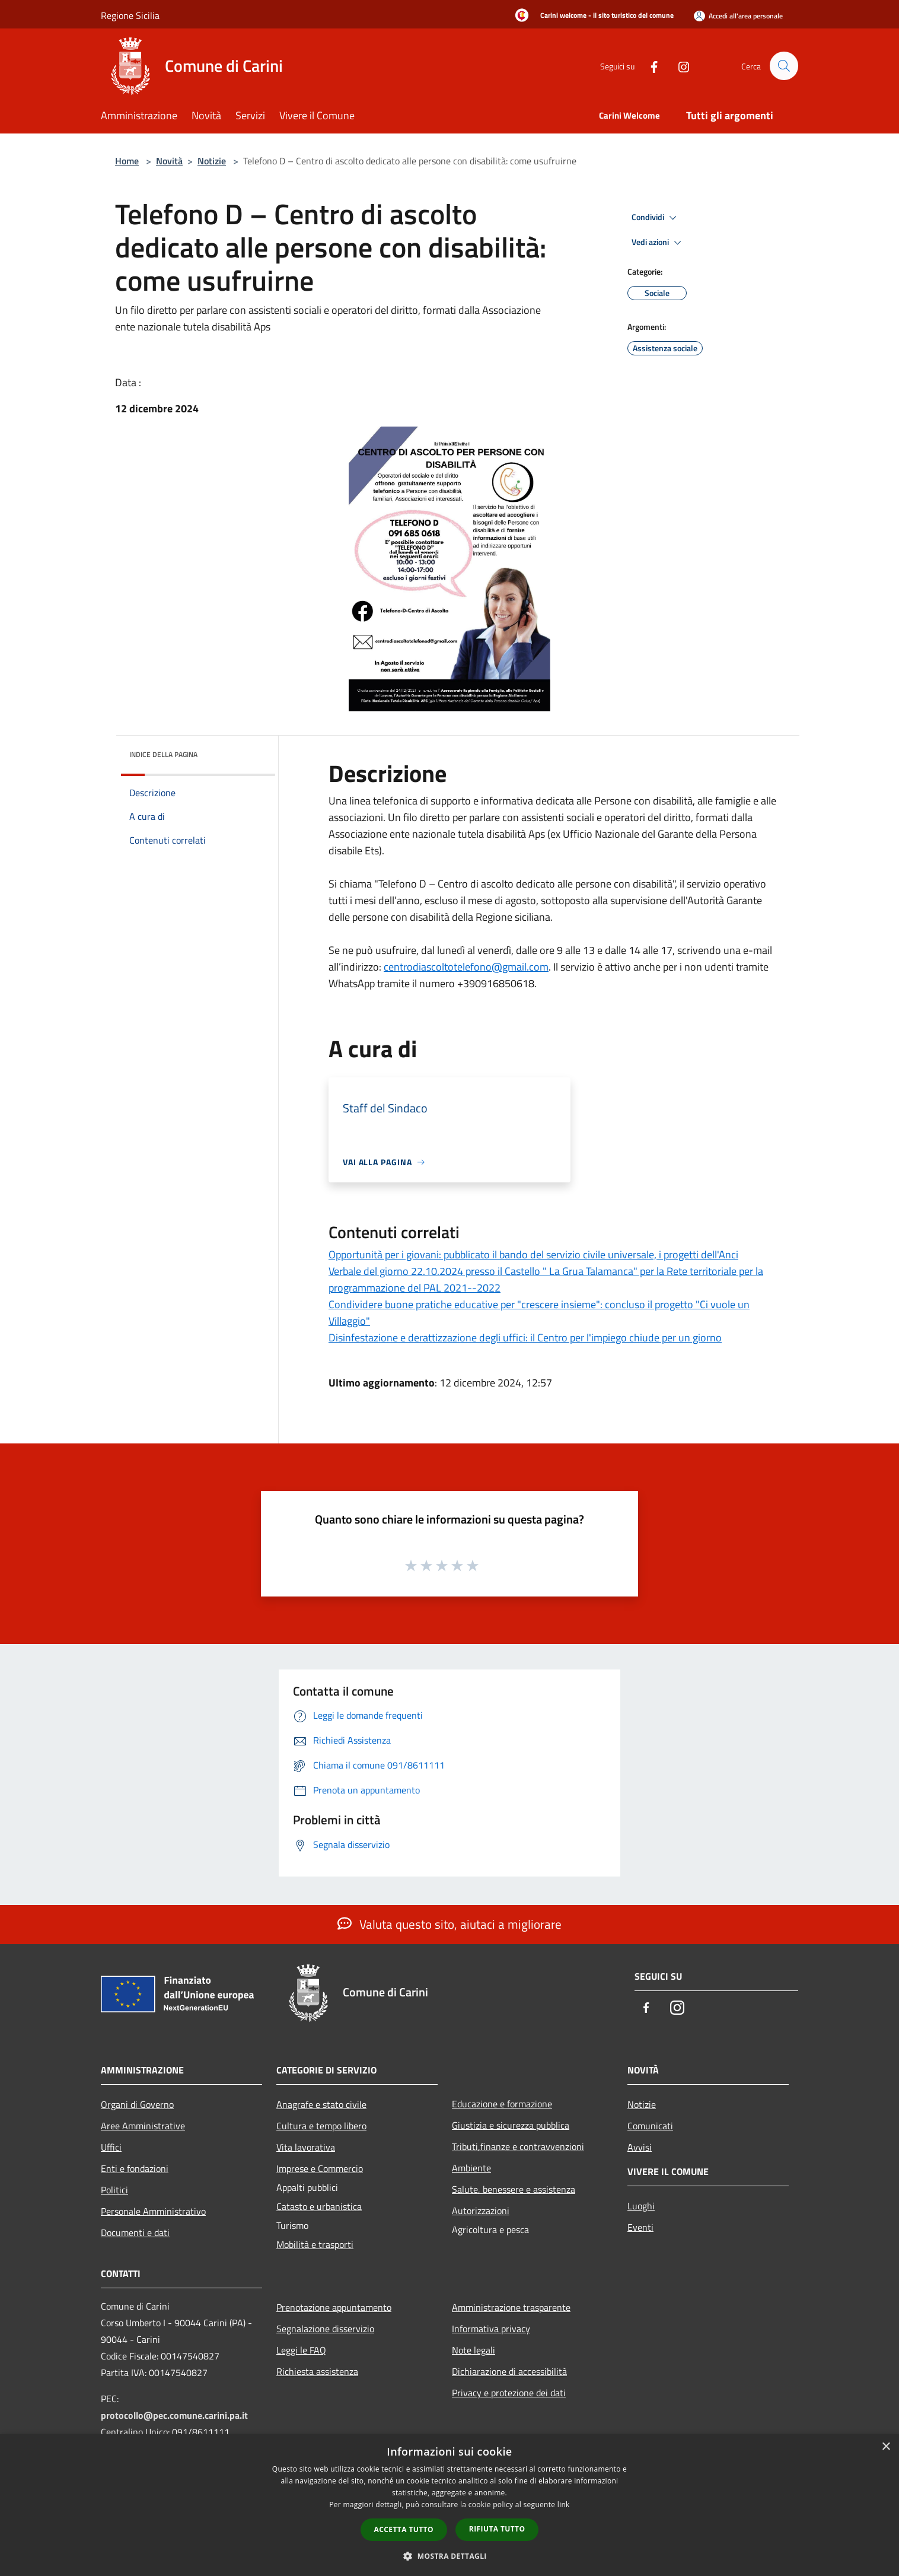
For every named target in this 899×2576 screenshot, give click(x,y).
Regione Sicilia (130, 15)
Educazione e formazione (502, 2104)
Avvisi (639, 2147)
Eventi (640, 2227)
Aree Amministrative (143, 2126)
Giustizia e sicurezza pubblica (510, 2125)
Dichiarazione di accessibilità (509, 2371)
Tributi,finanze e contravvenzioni (518, 2146)
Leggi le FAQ (301, 2350)
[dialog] (449, 2505)
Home (127, 161)
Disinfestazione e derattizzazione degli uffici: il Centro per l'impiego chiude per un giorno (525, 1338)
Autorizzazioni (480, 2210)
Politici (114, 2190)
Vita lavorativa (305, 2147)
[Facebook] (649, 66)
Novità (169, 161)
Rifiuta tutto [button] (497, 2529)
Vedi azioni (658, 243)
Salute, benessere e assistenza (513, 2189)
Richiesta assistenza (317, 2371)
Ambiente (471, 2168)
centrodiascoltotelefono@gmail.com (466, 967)
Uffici (111, 2147)
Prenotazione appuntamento (333, 2307)
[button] (449, 2556)
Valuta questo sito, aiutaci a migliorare (449, 1923)
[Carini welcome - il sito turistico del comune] (591, 16)
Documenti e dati (135, 2232)
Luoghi (641, 2206)
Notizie (211, 161)
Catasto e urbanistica (319, 2206)
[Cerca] (784, 66)
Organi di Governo (137, 2104)
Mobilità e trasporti (314, 2244)
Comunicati (650, 2126)
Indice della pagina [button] (163, 754)
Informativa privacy (491, 2328)
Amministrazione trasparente (511, 2307)
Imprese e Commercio (319, 2168)
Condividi (656, 218)
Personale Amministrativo (153, 2211)
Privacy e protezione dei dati (509, 2393)
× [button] (885, 2447)
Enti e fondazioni (134, 2168)
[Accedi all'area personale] (738, 16)
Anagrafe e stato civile (321, 2104)
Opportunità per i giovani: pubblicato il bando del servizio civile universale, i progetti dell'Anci (533, 1254)
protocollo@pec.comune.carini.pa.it (174, 2415)
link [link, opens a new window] (563, 2504)
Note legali (473, 2350)
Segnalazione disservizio (325, 2328)
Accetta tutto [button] (403, 2529)
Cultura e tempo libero (321, 2126)
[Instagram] (678, 66)
